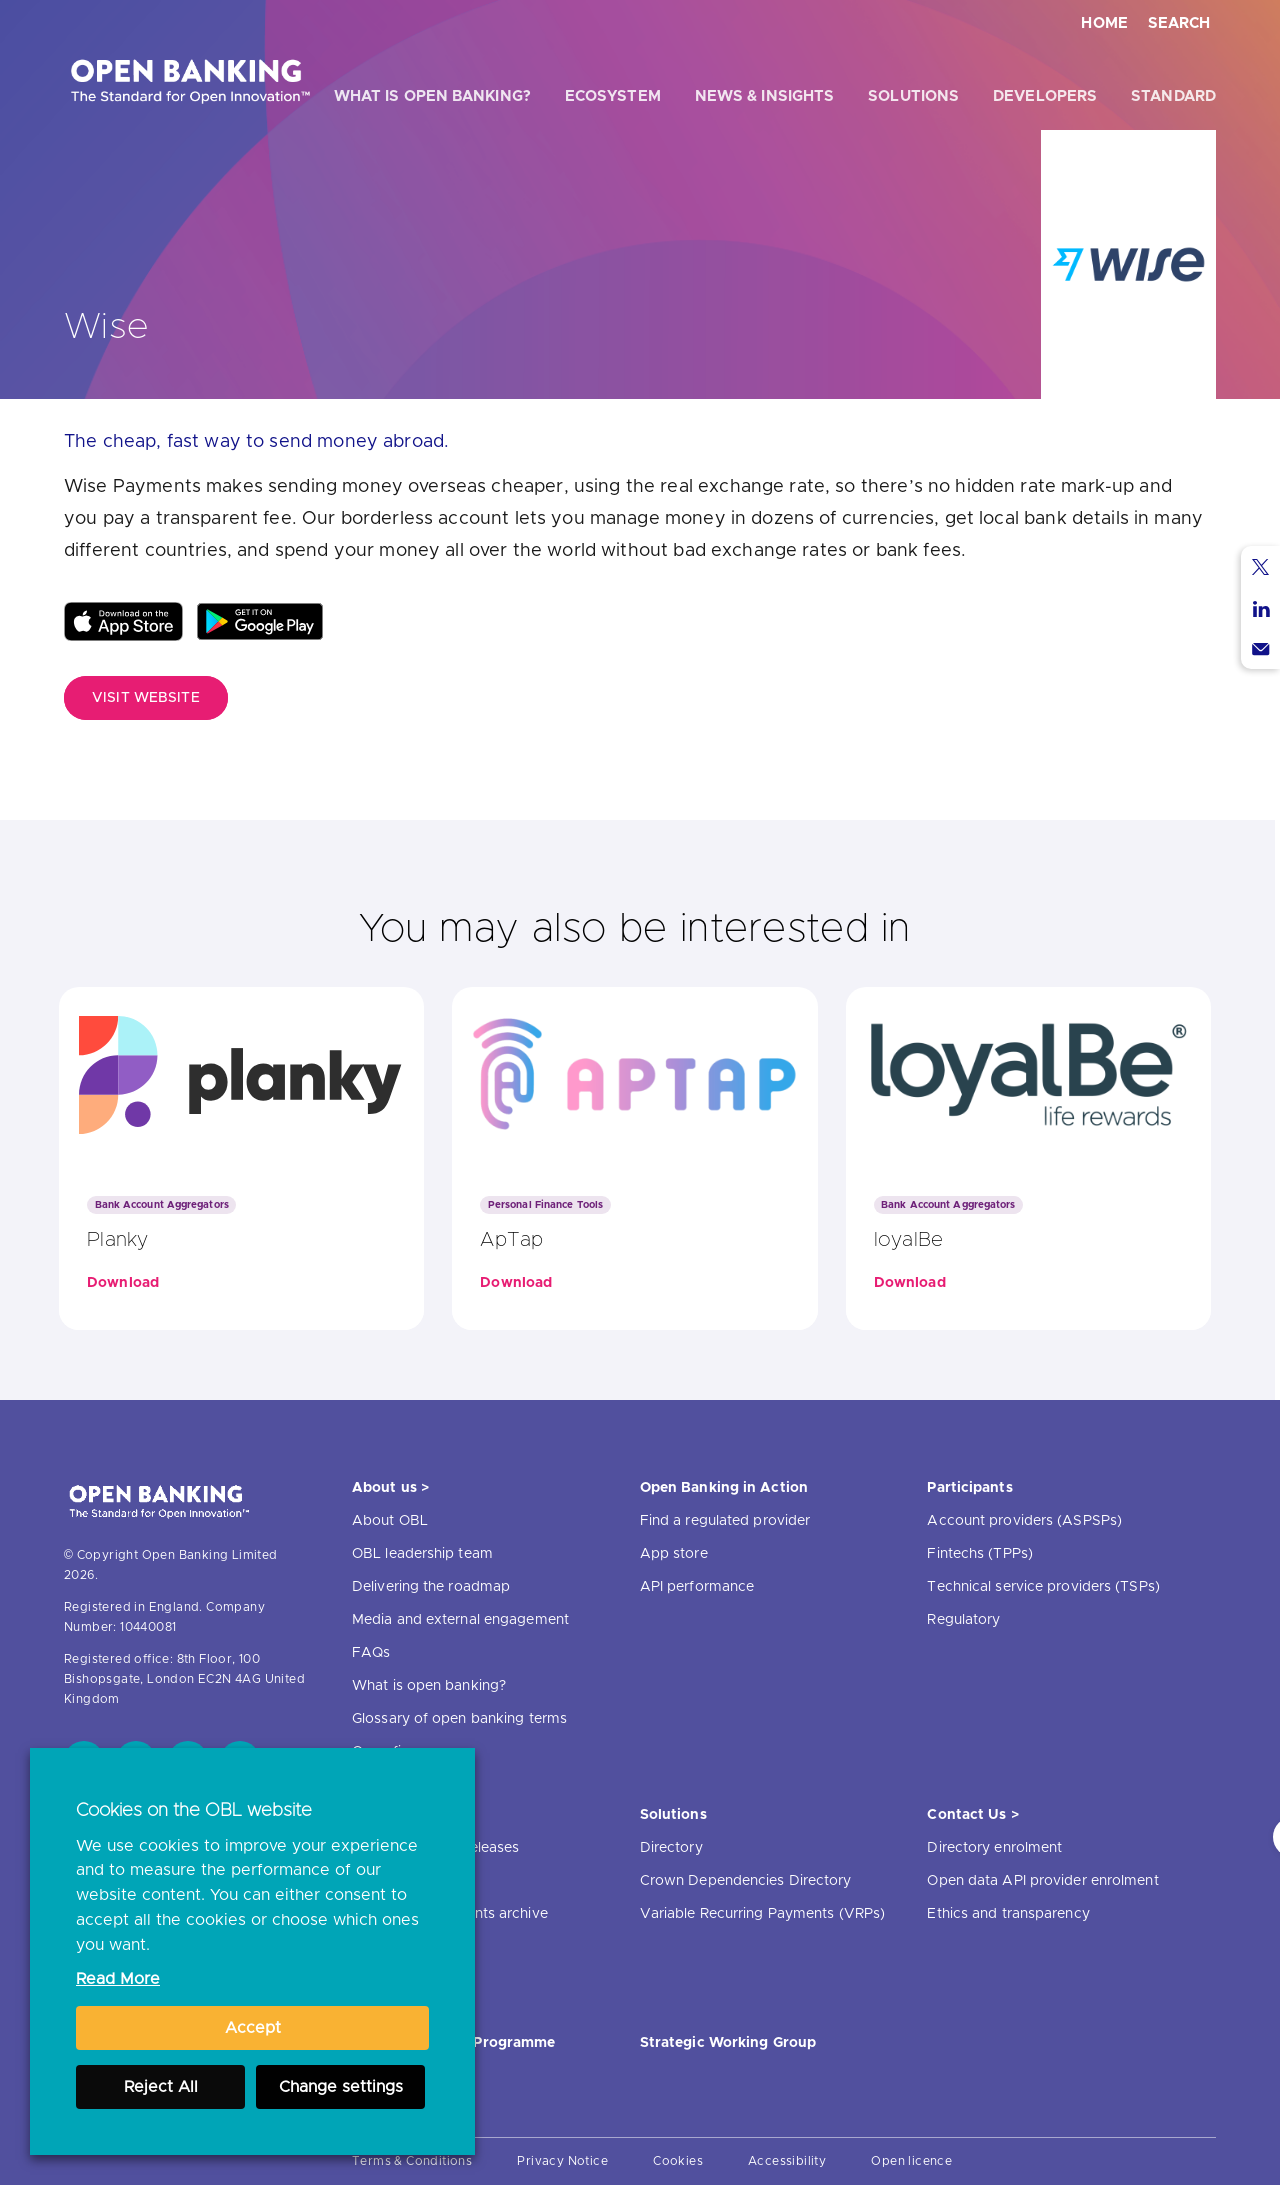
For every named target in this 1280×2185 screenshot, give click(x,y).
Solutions (913, 96)
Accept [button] (253, 2028)
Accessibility (787, 2161)
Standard (1173, 96)
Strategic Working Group (728, 2043)
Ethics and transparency (1008, 1914)
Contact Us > (972, 1815)
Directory (671, 1848)
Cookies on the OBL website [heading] (194, 1811)
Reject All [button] (161, 2087)
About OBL (390, 1521)
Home (1104, 23)
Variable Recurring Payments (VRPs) (762, 1914)
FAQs (371, 1653)
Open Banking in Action (724, 1488)
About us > (390, 1488)
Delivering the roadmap (431, 1587)
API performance (697, 1587)
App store (674, 1554)
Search (1179, 23)
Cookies (678, 2161)
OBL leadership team (422, 1554)
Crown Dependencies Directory (746, 1881)
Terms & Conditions (412, 2161)
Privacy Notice (562, 2161)
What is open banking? (432, 96)
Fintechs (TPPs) (980, 1554)
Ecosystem (613, 96)
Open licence (911, 2161)
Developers (1045, 96)
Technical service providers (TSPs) (1043, 1587)
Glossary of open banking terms (459, 1719)
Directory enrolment (994, 1848)
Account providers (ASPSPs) (1024, 1521)
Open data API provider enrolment (1042, 1881)
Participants (969, 1488)
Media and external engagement (460, 1620)
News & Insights (765, 96)
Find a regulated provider (725, 1521)
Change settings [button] (341, 2087)
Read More (118, 1979)
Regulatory (963, 1620)
